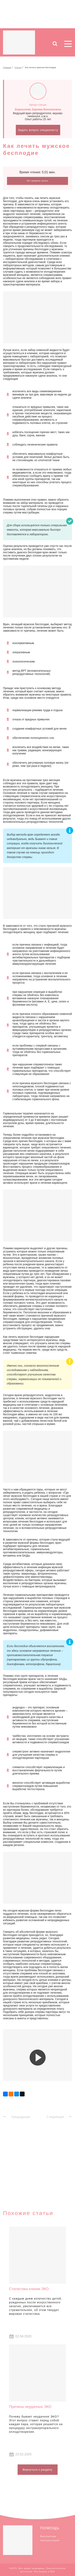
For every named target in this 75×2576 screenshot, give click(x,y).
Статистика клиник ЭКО (29, 2289)
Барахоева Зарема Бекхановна (38, 109)
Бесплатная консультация (49, 2538)
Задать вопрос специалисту (38, 130)
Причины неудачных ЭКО (30, 2407)
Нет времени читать (37, 181)
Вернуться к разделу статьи (37, 2471)
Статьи (18, 67)
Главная (7, 67)
